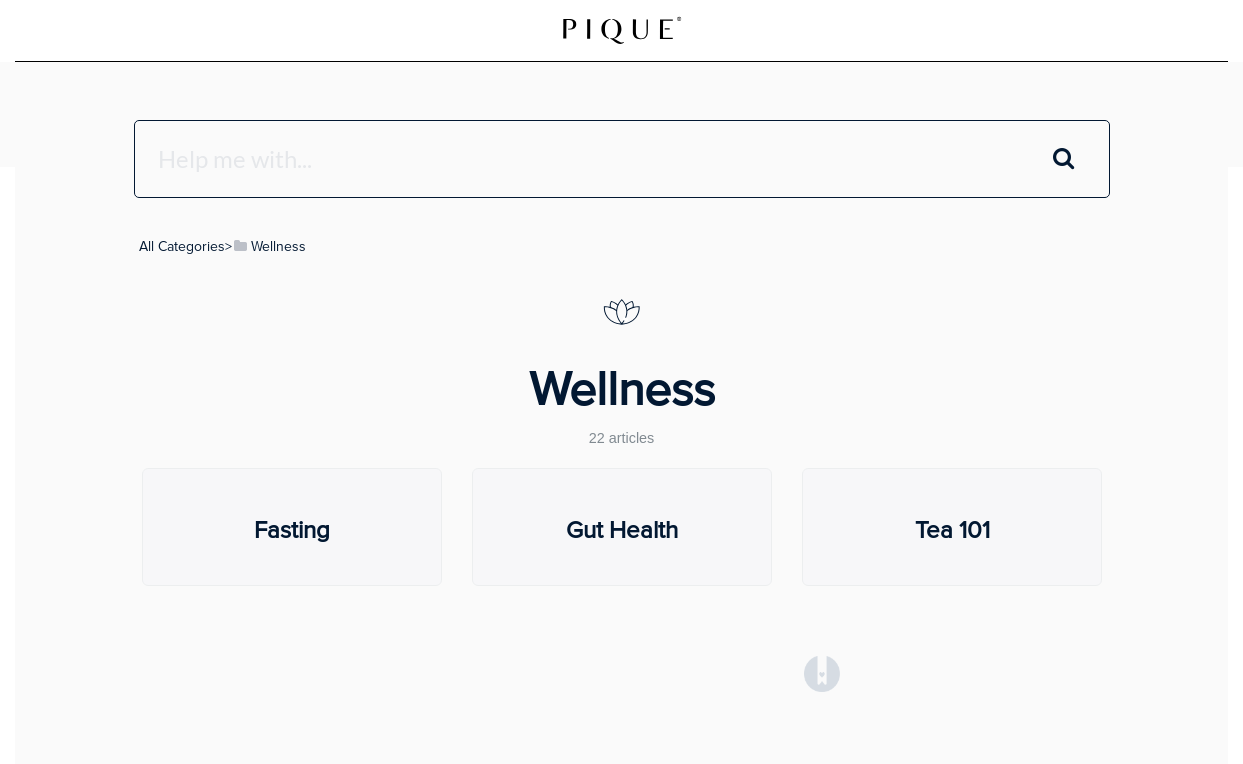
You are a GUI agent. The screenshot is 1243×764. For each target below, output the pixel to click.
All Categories (182, 246)
